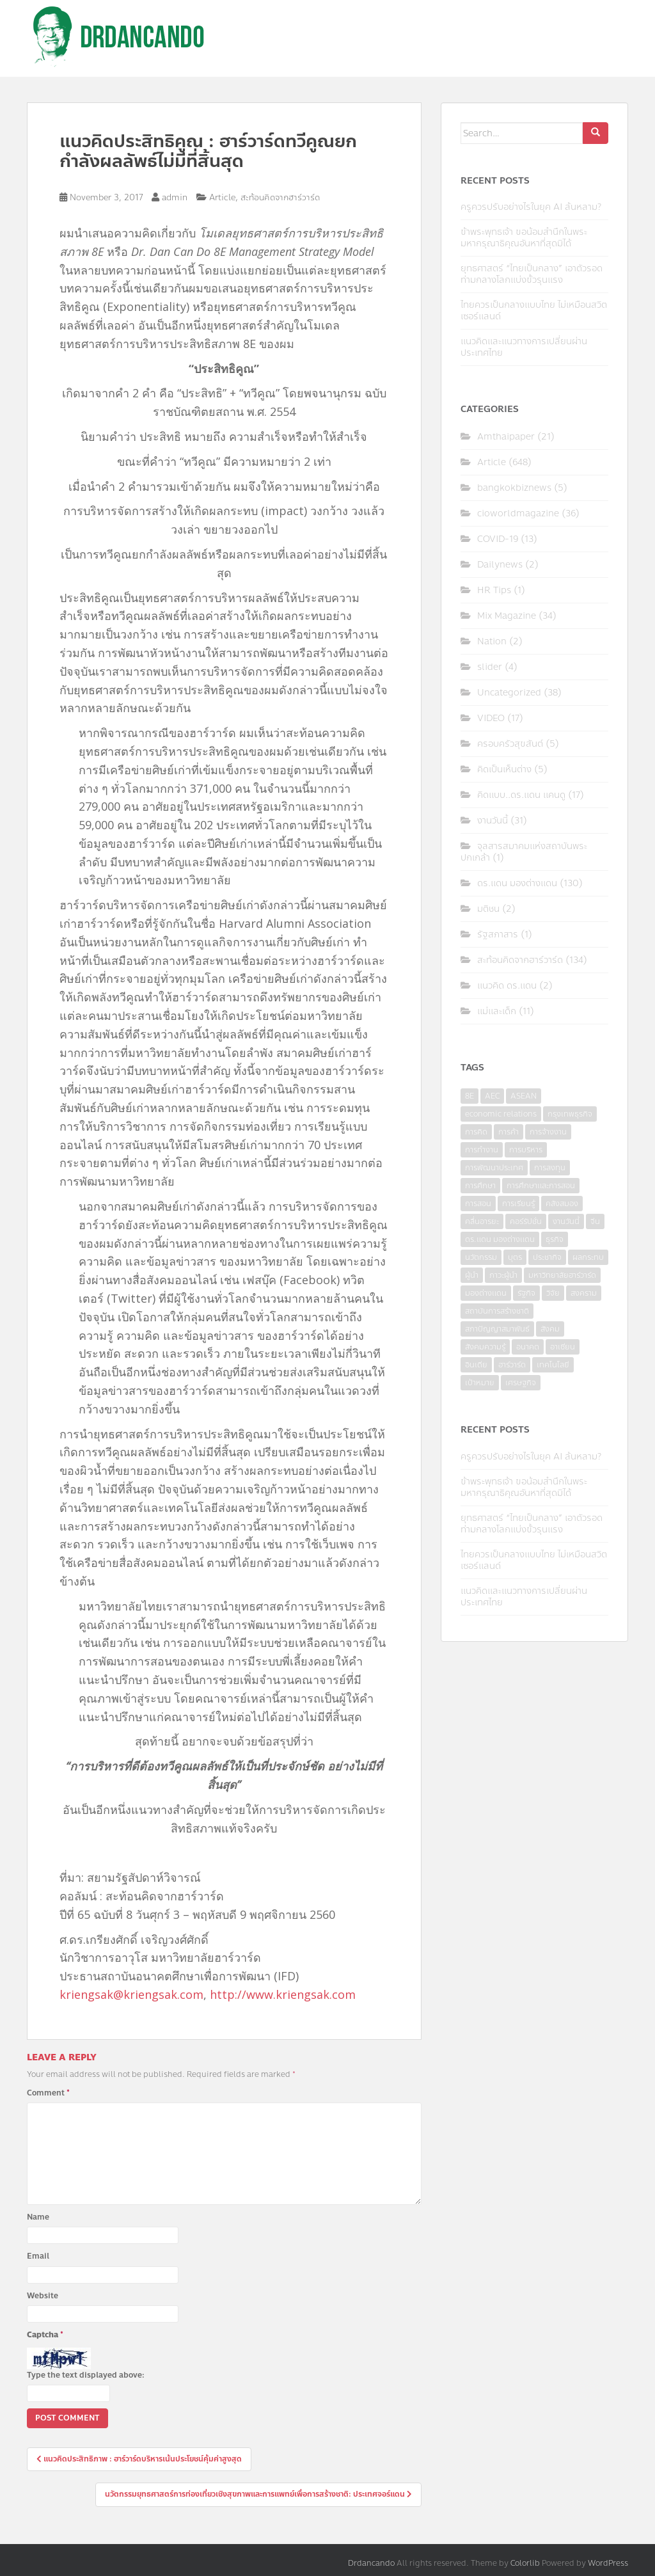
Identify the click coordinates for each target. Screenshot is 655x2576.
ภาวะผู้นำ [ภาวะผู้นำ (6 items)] (503, 1275)
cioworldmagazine (518, 513)
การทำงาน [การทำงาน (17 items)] (481, 1150)
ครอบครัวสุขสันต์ (510, 744)
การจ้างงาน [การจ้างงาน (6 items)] (548, 1132)
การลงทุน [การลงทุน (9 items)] (549, 1167)
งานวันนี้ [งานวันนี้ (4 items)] (566, 1221)
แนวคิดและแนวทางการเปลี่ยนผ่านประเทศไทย (524, 347)
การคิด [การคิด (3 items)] (476, 1132)
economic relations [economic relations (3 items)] (501, 1114)
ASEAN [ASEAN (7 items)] (523, 1096)
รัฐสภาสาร (497, 934)
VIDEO (491, 718)
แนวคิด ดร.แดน (507, 985)
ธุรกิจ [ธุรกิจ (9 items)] (555, 1239)
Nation (492, 641)
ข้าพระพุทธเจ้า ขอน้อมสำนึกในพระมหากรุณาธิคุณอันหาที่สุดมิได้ (524, 237)
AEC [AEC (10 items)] (492, 1096)
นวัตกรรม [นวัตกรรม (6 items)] (481, 1257)
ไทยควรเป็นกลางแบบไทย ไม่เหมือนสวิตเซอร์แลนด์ (534, 310)
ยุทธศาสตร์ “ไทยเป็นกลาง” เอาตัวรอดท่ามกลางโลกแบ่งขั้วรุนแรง (532, 274)
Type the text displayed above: (86, 2375)
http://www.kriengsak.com (283, 1994)
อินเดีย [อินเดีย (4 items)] (476, 1365)
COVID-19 (497, 539)
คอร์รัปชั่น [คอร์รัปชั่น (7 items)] (526, 1221)
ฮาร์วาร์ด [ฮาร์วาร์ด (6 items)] (512, 1365)
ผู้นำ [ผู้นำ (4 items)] (471, 1275)
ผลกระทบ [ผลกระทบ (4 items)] (588, 1257)
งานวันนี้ (492, 820)
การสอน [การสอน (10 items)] (478, 1203)
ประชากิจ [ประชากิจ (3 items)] (547, 1257)
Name (38, 2217)
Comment (48, 2093)
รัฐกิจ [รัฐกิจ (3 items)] (526, 1293)
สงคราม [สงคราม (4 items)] (584, 1293)
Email (38, 2256)
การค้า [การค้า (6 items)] (508, 1132)
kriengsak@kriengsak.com (131, 1994)
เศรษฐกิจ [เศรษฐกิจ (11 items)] (520, 1382)
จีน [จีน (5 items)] (595, 1221)
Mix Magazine (506, 616)
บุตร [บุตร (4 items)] (515, 1257)
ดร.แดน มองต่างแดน (517, 883)
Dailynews (500, 564)
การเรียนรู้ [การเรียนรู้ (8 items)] (518, 1203)
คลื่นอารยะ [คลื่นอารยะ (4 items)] (482, 1221)
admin (174, 197)
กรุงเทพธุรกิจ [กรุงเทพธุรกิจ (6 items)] (570, 1114)
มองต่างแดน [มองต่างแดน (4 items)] (486, 1293)
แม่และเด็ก (496, 1011)
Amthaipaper (506, 436)
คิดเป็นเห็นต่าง (504, 769)
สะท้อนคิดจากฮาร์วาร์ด (280, 197)
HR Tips (494, 590)
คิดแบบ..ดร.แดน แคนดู (521, 795)
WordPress (608, 2563)
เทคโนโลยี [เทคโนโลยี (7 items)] (553, 1365)
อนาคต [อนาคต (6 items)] (527, 1347)
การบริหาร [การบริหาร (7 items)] (525, 1150)
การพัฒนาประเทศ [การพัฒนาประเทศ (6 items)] (494, 1167)
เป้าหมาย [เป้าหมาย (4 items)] (479, 1382)
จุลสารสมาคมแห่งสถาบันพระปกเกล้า (524, 851)
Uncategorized (509, 692)
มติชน (488, 909)
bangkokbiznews (514, 488)
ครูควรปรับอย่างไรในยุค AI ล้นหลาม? (531, 207)
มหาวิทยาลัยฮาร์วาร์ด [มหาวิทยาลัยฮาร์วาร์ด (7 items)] (562, 1275)
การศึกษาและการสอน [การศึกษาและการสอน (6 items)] (541, 1185)
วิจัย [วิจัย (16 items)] (553, 1293)
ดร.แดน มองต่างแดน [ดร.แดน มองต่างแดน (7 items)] (500, 1239)
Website (42, 2296)
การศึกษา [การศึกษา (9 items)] (480, 1185)
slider (489, 667)
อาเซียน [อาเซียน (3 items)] (562, 1347)
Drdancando (371, 2563)
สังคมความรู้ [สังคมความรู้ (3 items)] (485, 1347)
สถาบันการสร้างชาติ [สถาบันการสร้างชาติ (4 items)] (497, 1311)
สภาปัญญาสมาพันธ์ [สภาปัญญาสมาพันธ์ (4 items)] (497, 1329)
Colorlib (525, 2563)
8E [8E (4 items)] (469, 1096)
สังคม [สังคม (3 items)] (550, 1329)
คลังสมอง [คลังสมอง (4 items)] (562, 1203)
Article (222, 197)
